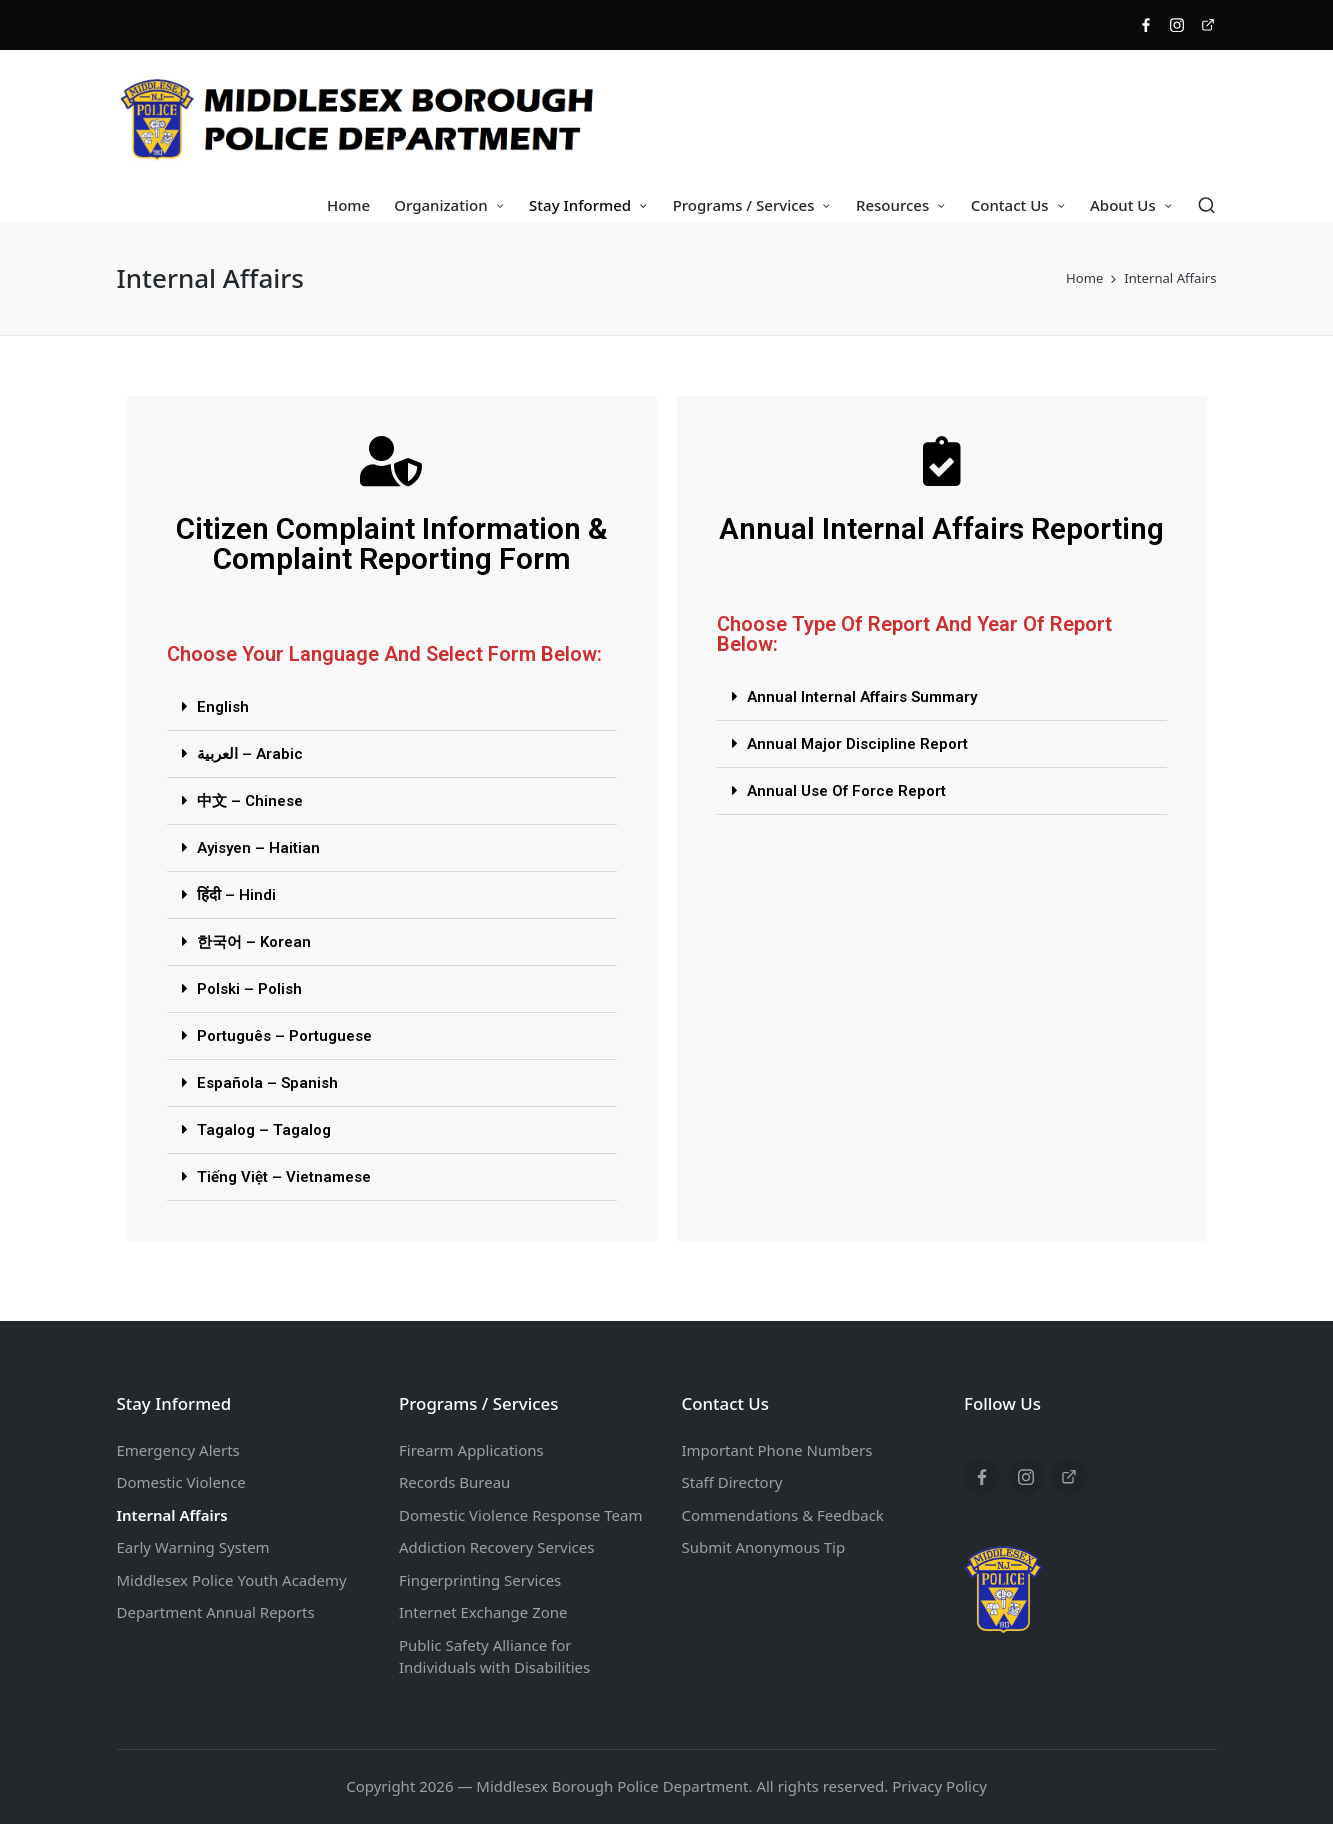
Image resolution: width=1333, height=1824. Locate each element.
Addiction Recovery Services (496, 1547)
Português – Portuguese (284, 1036)
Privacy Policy (939, 1786)
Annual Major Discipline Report (857, 744)
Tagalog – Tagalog (264, 1130)
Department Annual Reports (216, 1612)
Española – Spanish (267, 1083)
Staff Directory (732, 1482)
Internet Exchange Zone (483, 1612)
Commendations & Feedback (783, 1515)
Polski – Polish (249, 989)
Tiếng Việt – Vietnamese (284, 1177)
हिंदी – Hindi (236, 895)
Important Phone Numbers (777, 1450)
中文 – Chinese (250, 801)
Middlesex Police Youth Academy (232, 1580)
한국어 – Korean (254, 942)
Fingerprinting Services (480, 1580)
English (223, 707)
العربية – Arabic (250, 754)
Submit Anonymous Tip (764, 1547)
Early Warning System (193, 1547)
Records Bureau (454, 1482)
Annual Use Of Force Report (846, 791)
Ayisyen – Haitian (258, 848)
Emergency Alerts (178, 1450)
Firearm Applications (471, 1450)
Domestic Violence (181, 1482)
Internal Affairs (172, 1515)
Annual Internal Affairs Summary (862, 697)
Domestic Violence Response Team (520, 1515)
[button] (392, 707)
